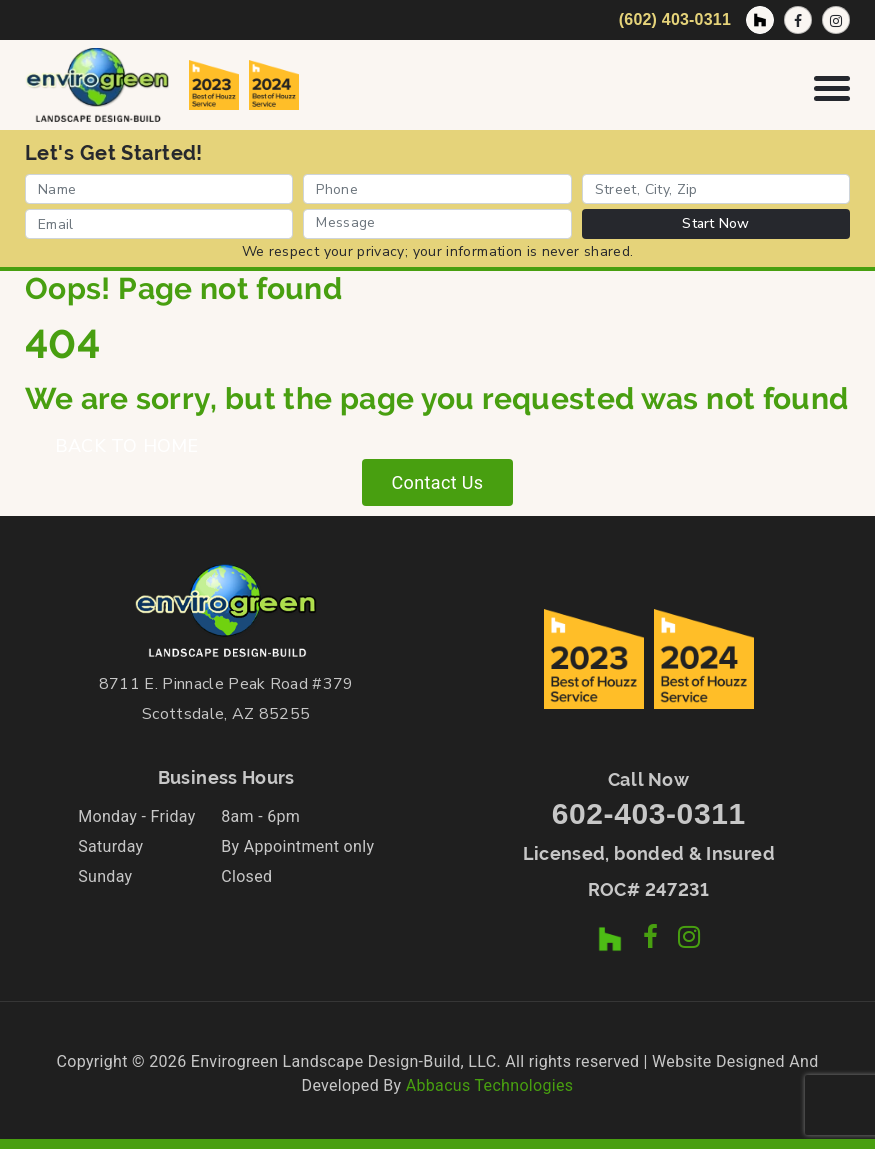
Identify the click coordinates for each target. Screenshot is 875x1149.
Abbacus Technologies (490, 1085)
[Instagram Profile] (836, 20)
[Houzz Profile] (760, 20)
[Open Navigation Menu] (832, 84)
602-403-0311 (649, 813)
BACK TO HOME (126, 446)
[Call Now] (672, 20)
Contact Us (438, 482)
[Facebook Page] (798, 20)
